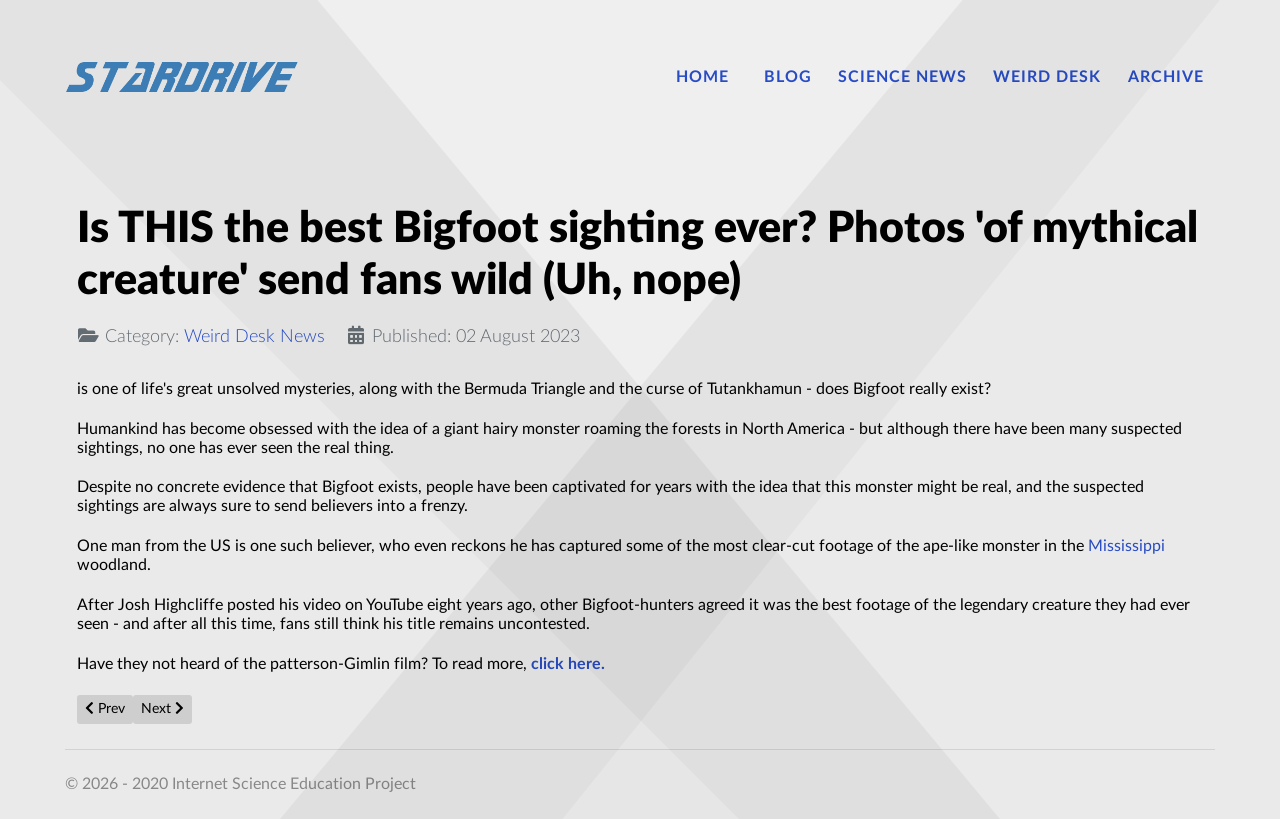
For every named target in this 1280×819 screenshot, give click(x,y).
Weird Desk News (254, 336)
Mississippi (1126, 546)
